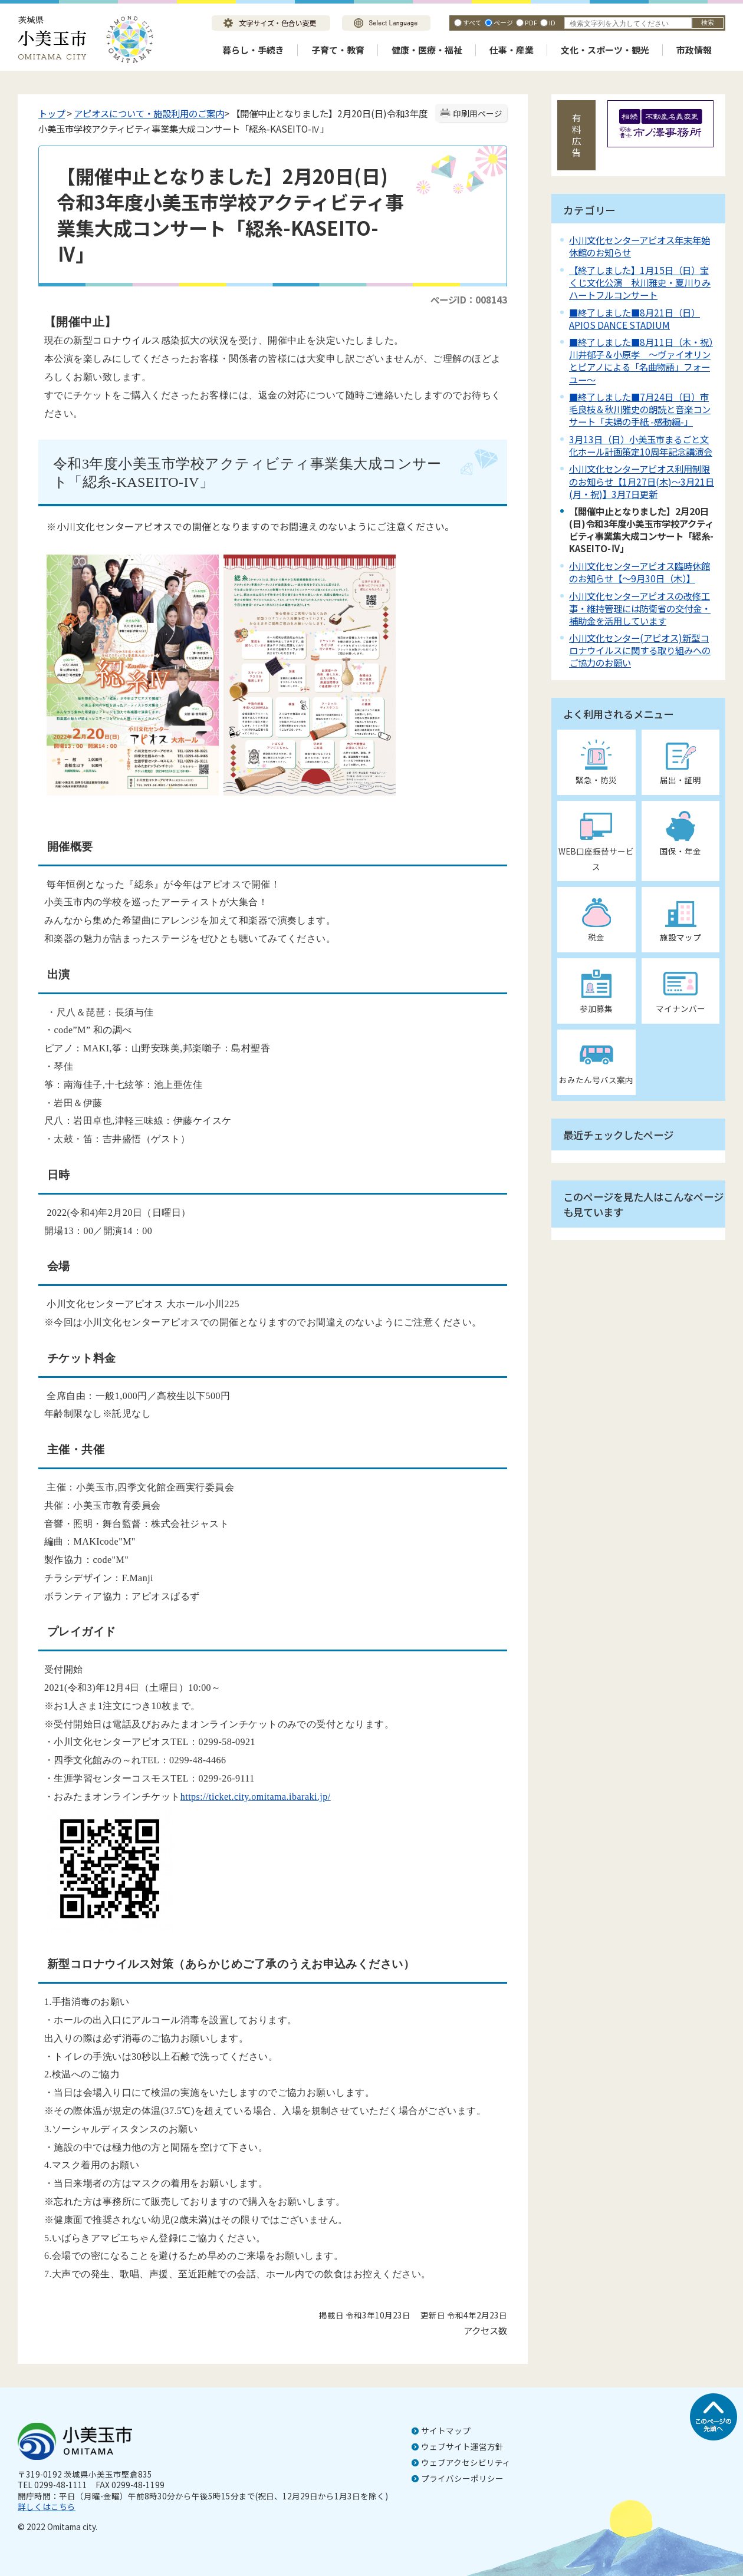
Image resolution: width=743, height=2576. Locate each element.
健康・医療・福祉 (427, 50)
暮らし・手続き (253, 50)
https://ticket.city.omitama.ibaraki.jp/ (255, 1797)
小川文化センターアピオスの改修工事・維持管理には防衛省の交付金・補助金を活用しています (640, 608)
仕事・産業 (511, 50)
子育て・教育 (337, 50)
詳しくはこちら (46, 2506)
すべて (472, 22)
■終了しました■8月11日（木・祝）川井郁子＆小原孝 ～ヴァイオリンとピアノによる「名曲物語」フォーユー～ (641, 360)
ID (552, 22)
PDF (531, 22)
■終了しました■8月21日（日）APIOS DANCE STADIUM (634, 318)
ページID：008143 (468, 299)
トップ (51, 113)
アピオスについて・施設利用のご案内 (149, 113)
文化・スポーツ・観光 (605, 50)
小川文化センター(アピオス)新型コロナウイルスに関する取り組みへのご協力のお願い (640, 650)
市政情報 (694, 50)
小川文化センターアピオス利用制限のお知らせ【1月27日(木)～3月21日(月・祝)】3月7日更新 (641, 481)
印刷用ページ (477, 113)
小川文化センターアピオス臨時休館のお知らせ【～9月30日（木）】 (639, 572)
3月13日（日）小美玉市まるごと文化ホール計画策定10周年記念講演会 (640, 445)
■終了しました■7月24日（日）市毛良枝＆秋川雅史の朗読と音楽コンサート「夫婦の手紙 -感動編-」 (640, 409)
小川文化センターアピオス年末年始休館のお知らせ (639, 246)
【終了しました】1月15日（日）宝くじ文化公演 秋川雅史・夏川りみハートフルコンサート (640, 282)
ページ (503, 22)
